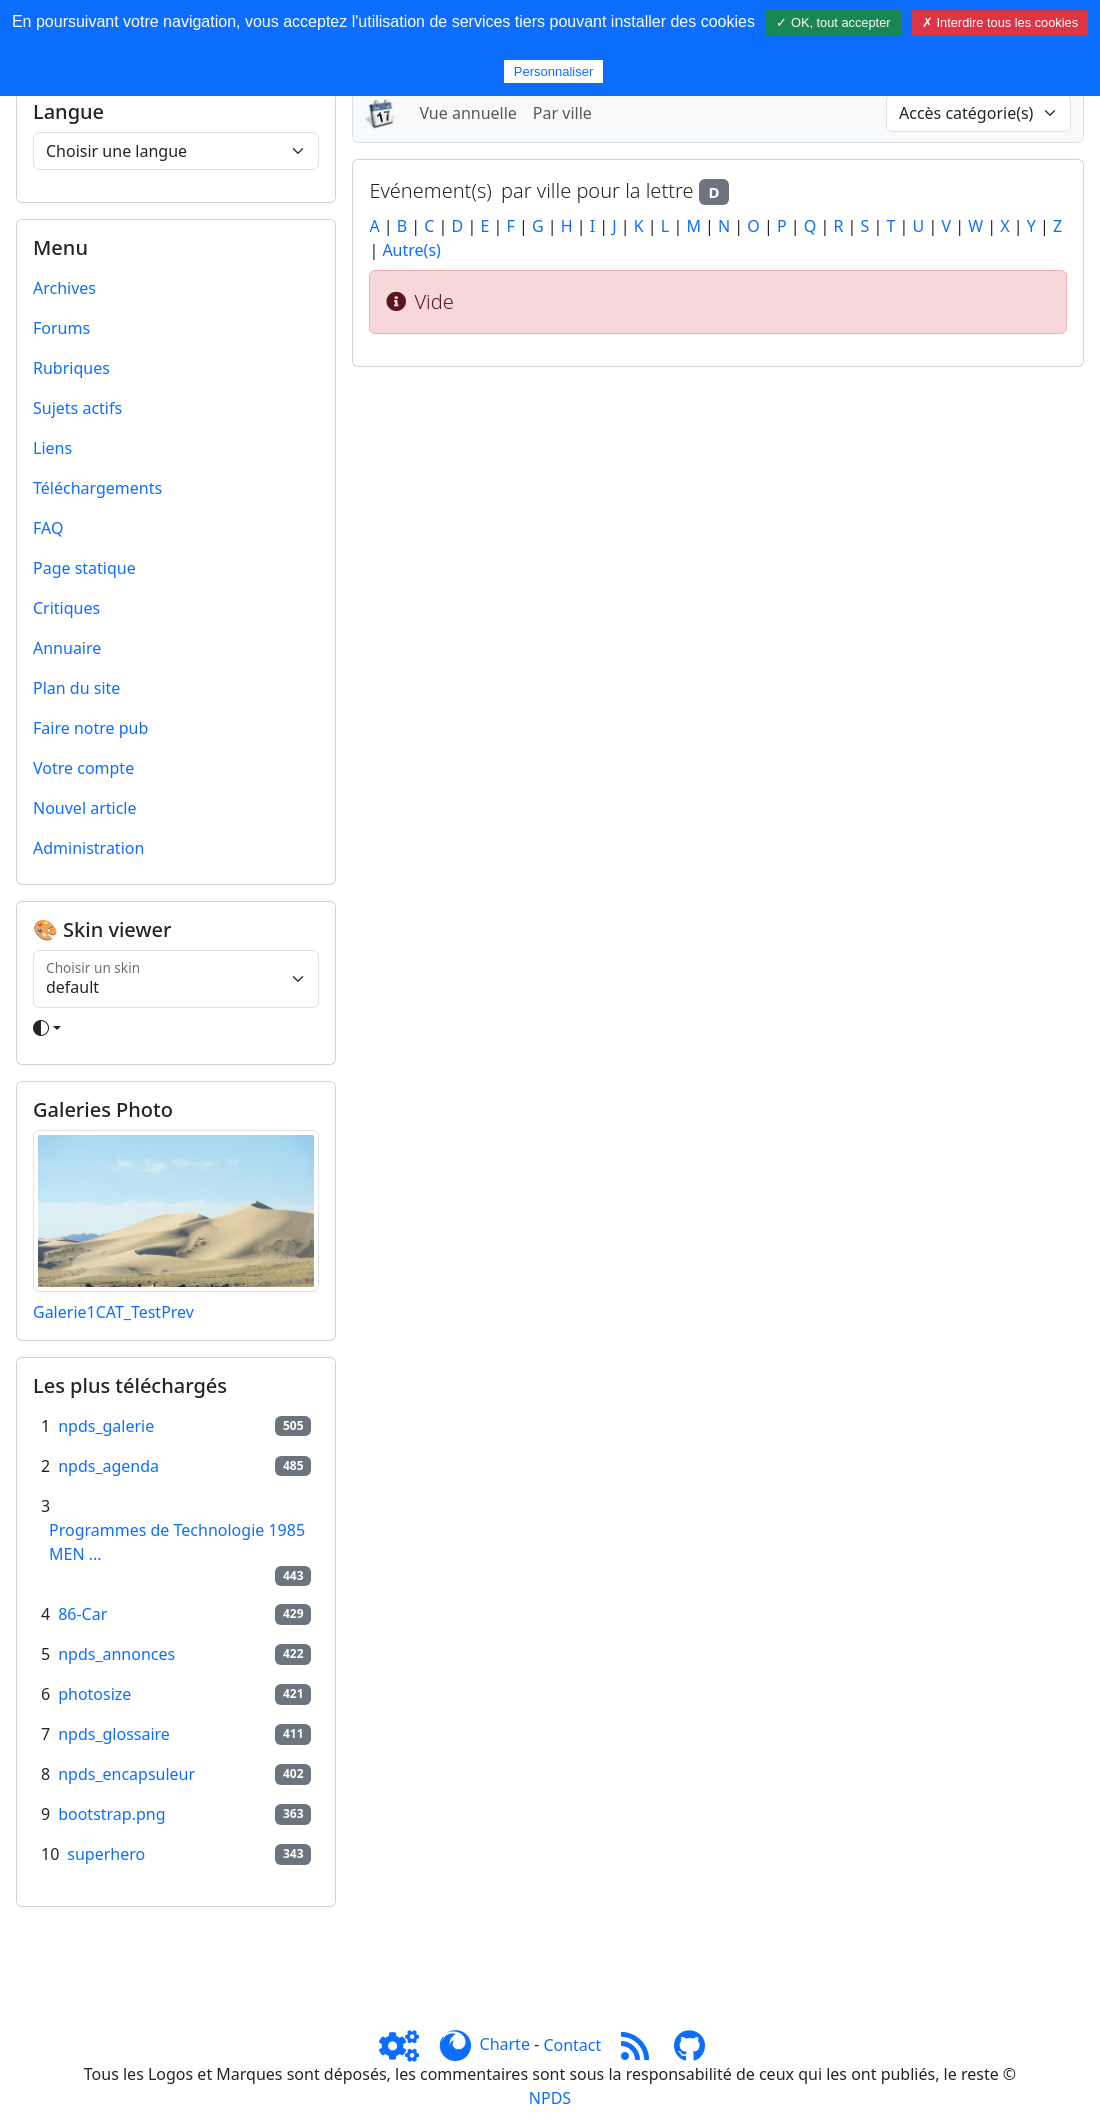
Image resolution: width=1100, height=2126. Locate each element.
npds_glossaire (114, 1734)
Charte (505, 2045)
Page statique (84, 568)
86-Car (82, 1614)
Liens (52, 448)
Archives (64, 288)
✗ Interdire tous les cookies (1000, 22)
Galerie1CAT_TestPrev (113, 1312)
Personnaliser (554, 71)
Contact (572, 2045)
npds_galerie (106, 1426)
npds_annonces (116, 1654)
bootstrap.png (111, 1814)
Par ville (562, 113)
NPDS (550, 2098)
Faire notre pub (90, 728)
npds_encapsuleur (126, 1774)
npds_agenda (108, 1466)
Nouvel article (85, 808)
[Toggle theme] (176, 1028)
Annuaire (67, 648)
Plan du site (76, 688)
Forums (61, 328)
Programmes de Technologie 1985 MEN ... (177, 1542)
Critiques (66, 608)
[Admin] (407, 2045)
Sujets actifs (77, 408)
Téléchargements (97, 488)
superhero (106, 1854)
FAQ (48, 528)
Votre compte (83, 768)
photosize (94, 1694)
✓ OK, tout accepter (833, 22)
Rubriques (71, 368)
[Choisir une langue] (176, 151)
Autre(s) (411, 250)
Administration (88, 848)
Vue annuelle (467, 113)
